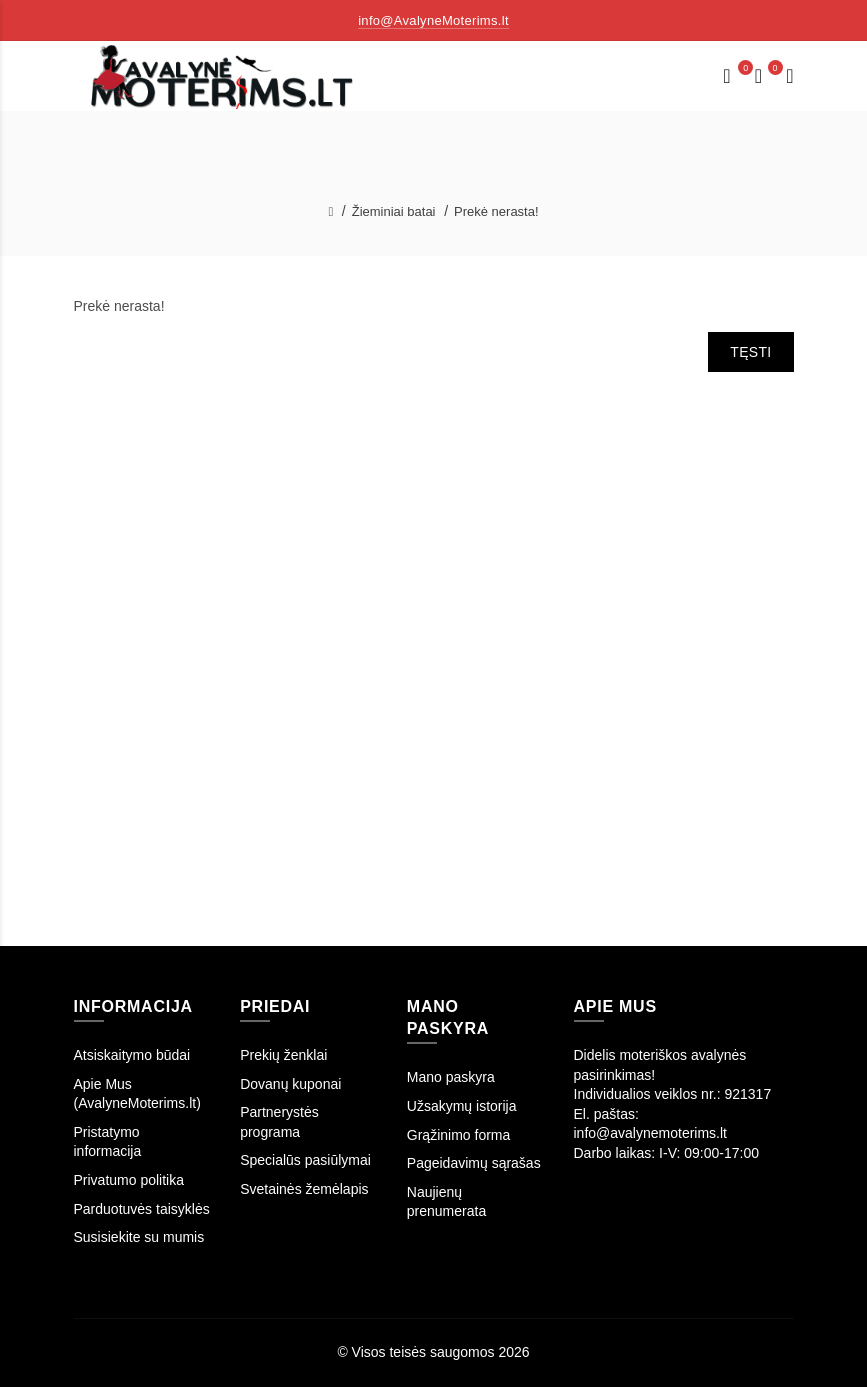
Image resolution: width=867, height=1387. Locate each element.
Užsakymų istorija (462, 1106)
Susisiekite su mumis (139, 1237)
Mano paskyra (451, 1077)
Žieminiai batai (394, 211)
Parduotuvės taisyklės (142, 1209)
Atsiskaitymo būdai (132, 1055)
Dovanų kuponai (290, 1084)
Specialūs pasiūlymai (305, 1160)
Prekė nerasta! (496, 211)
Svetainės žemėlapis (304, 1189)
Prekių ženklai (283, 1055)
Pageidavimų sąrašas (474, 1163)
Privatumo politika (129, 1180)
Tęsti (750, 352)
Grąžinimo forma (458, 1135)
